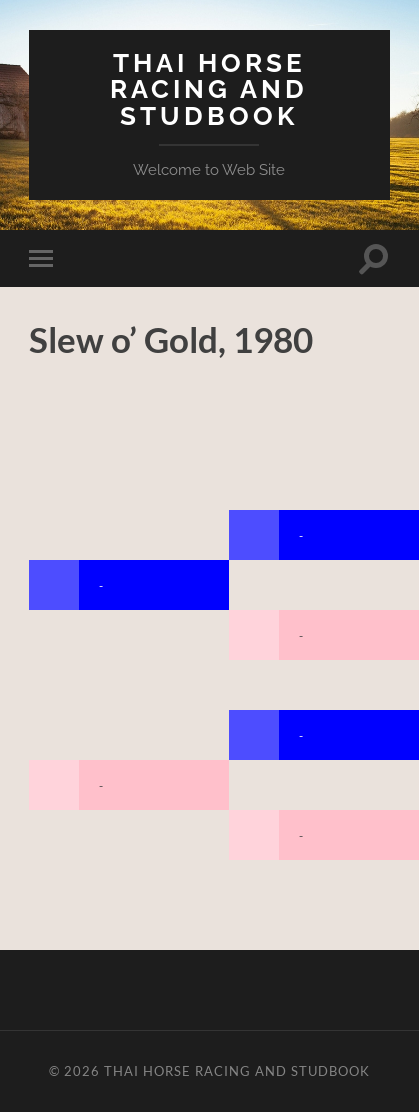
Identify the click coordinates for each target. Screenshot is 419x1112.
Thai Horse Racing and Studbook (209, 89)
